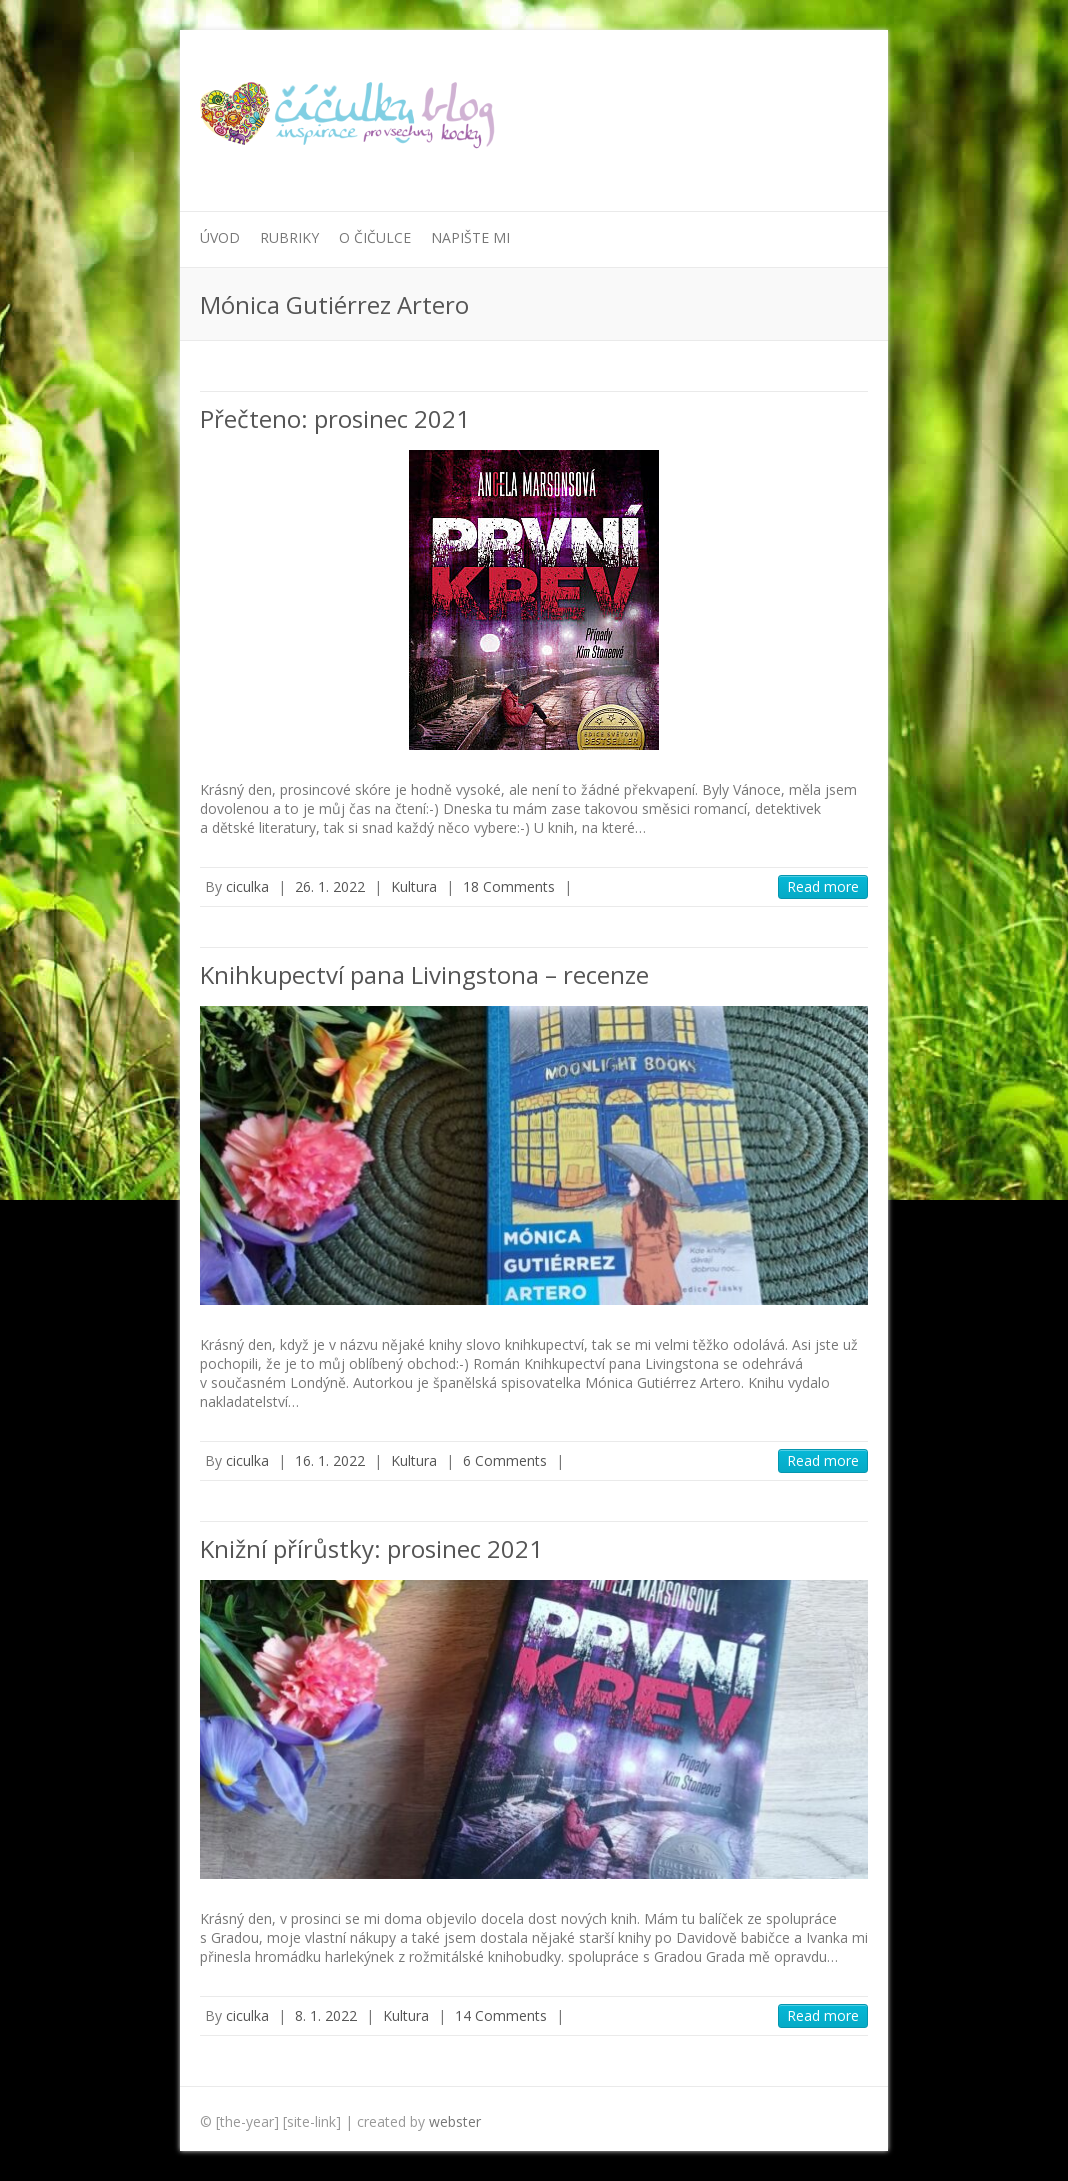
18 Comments (509, 886)
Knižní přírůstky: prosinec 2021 (371, 1548)
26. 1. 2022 (330, 886)
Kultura (414, 886)
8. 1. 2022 (326, 2015)
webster (455, 2121)
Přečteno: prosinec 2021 (335, 418)
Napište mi (470, 237)
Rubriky (289, 237)
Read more (823, 886)
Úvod (220, 237)
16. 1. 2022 (330, 1460)
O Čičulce (375, 237)
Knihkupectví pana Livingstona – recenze (424, 974)
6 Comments (505, 1460)
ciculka (247, 886)
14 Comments (501, 2015)
